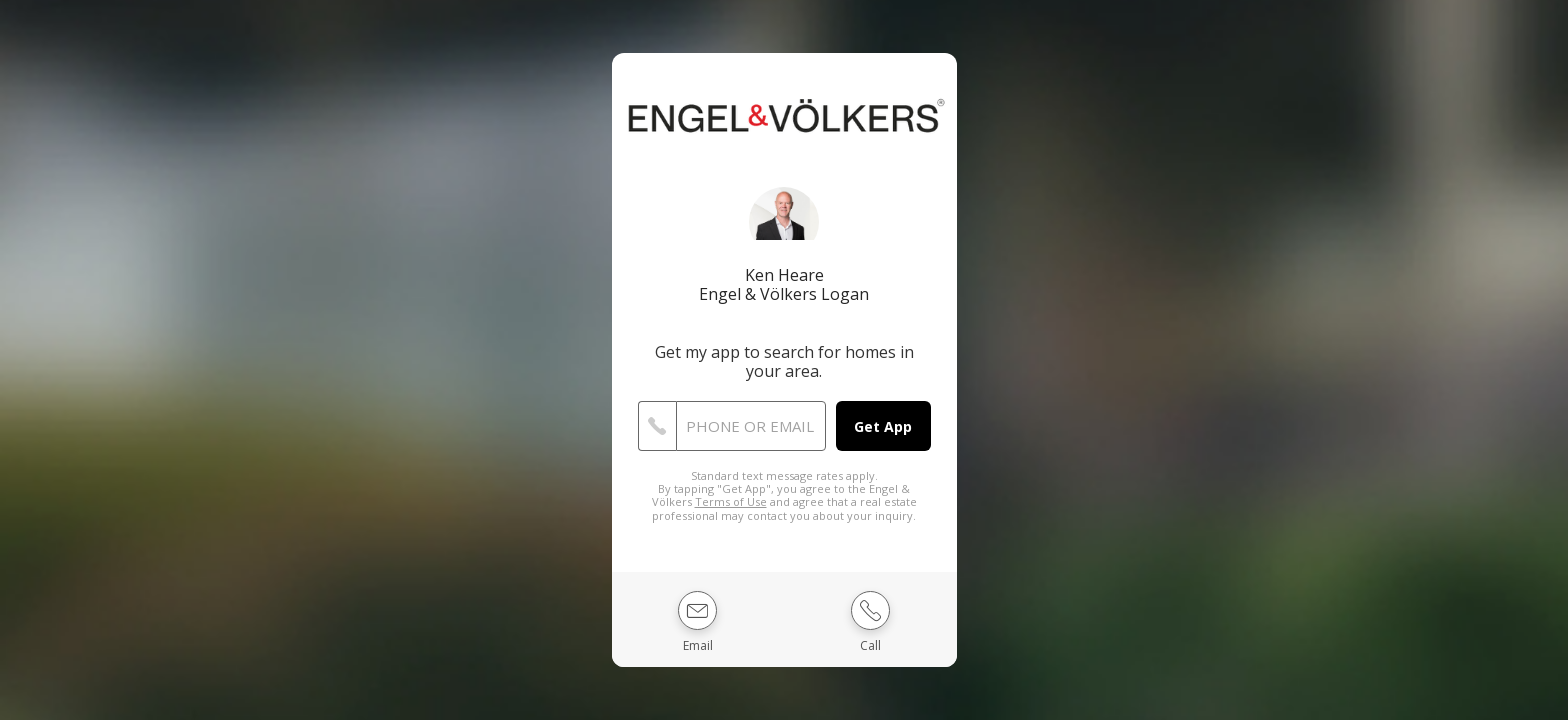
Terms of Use (731, 501)
